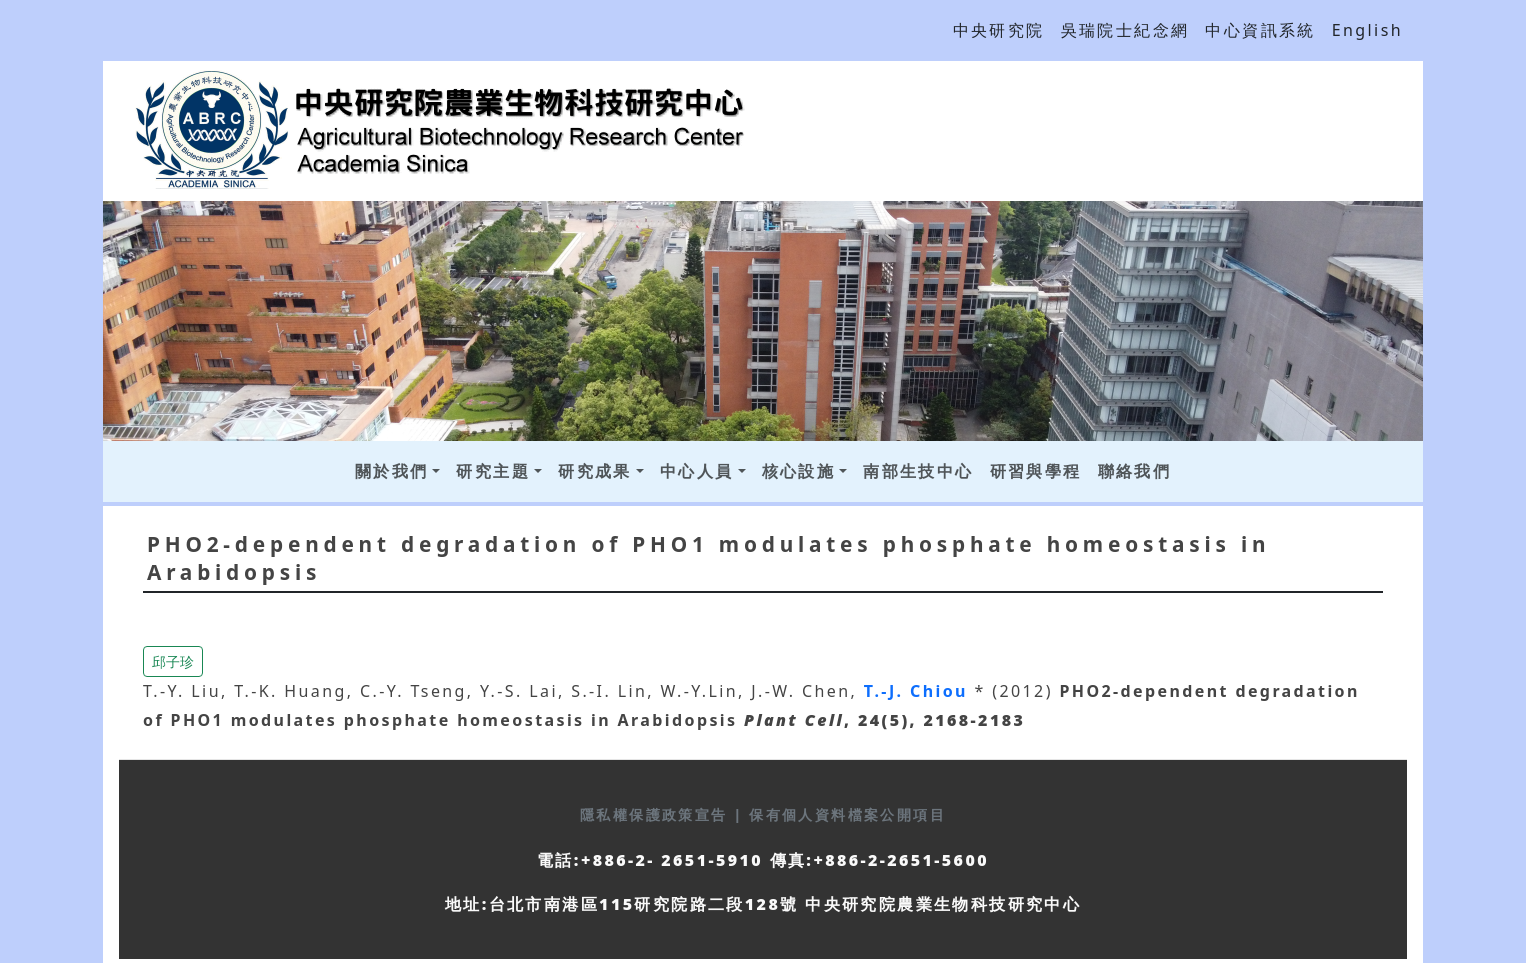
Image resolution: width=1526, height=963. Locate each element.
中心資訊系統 (1260, 30)
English (1367, 30)
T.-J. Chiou (919, 691)
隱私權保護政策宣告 (657, 814)
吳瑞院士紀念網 (1125, 30)
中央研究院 (999, 30)
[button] (173, 660)
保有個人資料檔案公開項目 (847, 814)
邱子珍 (173, 661)
